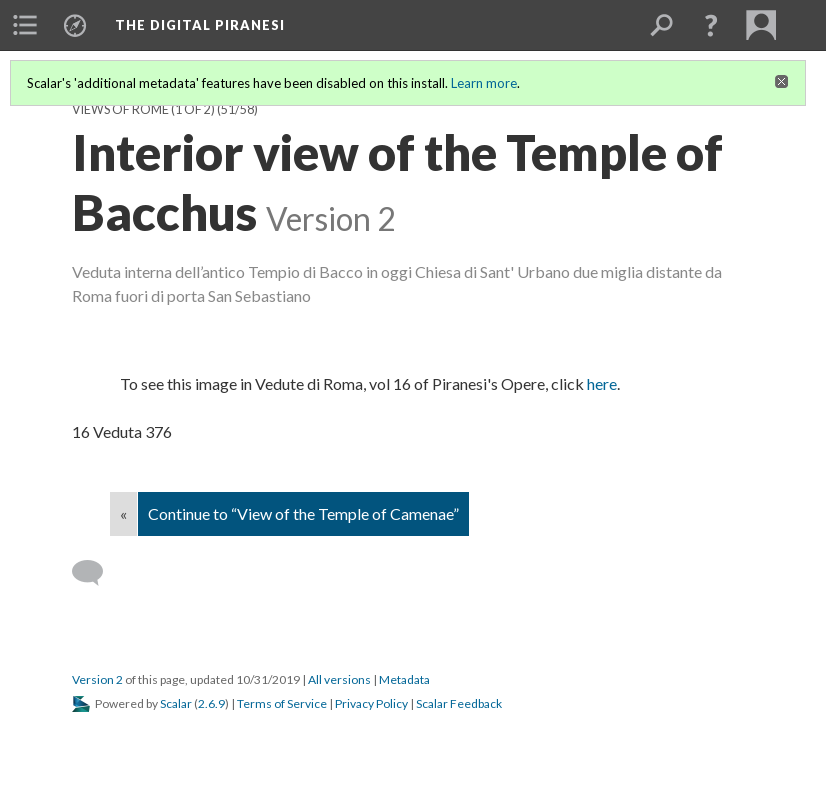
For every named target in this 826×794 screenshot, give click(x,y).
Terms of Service (282, 703)
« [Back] (123, 513)
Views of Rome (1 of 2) (143, 109)
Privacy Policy (371, 703)
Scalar (176, 703)
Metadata (404, 679)
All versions (339, 679)
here (602, 383)
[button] (711, 25)
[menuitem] (25, 25)
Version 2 (97, 679)
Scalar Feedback (459, 703)
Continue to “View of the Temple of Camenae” (303, 513)
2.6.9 (211, 703)
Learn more (484, 83)
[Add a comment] (96, 573)
